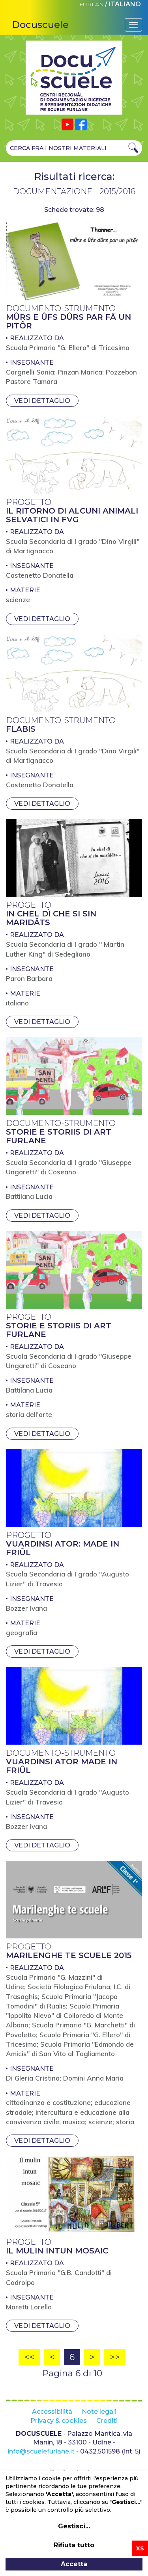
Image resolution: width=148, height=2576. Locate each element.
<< (29, 2357)
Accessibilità (52, 2411)
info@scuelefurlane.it (41, 2451)
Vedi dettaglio (42, 400)
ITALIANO (125, 4)
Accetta (74, 2564)
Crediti (107, 2420)
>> (115, 2357)
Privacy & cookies (58, 2420)
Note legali (99, 2411)
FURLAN (91, 4)
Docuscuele (40, 24)
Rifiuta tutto (74, 2545)
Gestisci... (74, 2526)
